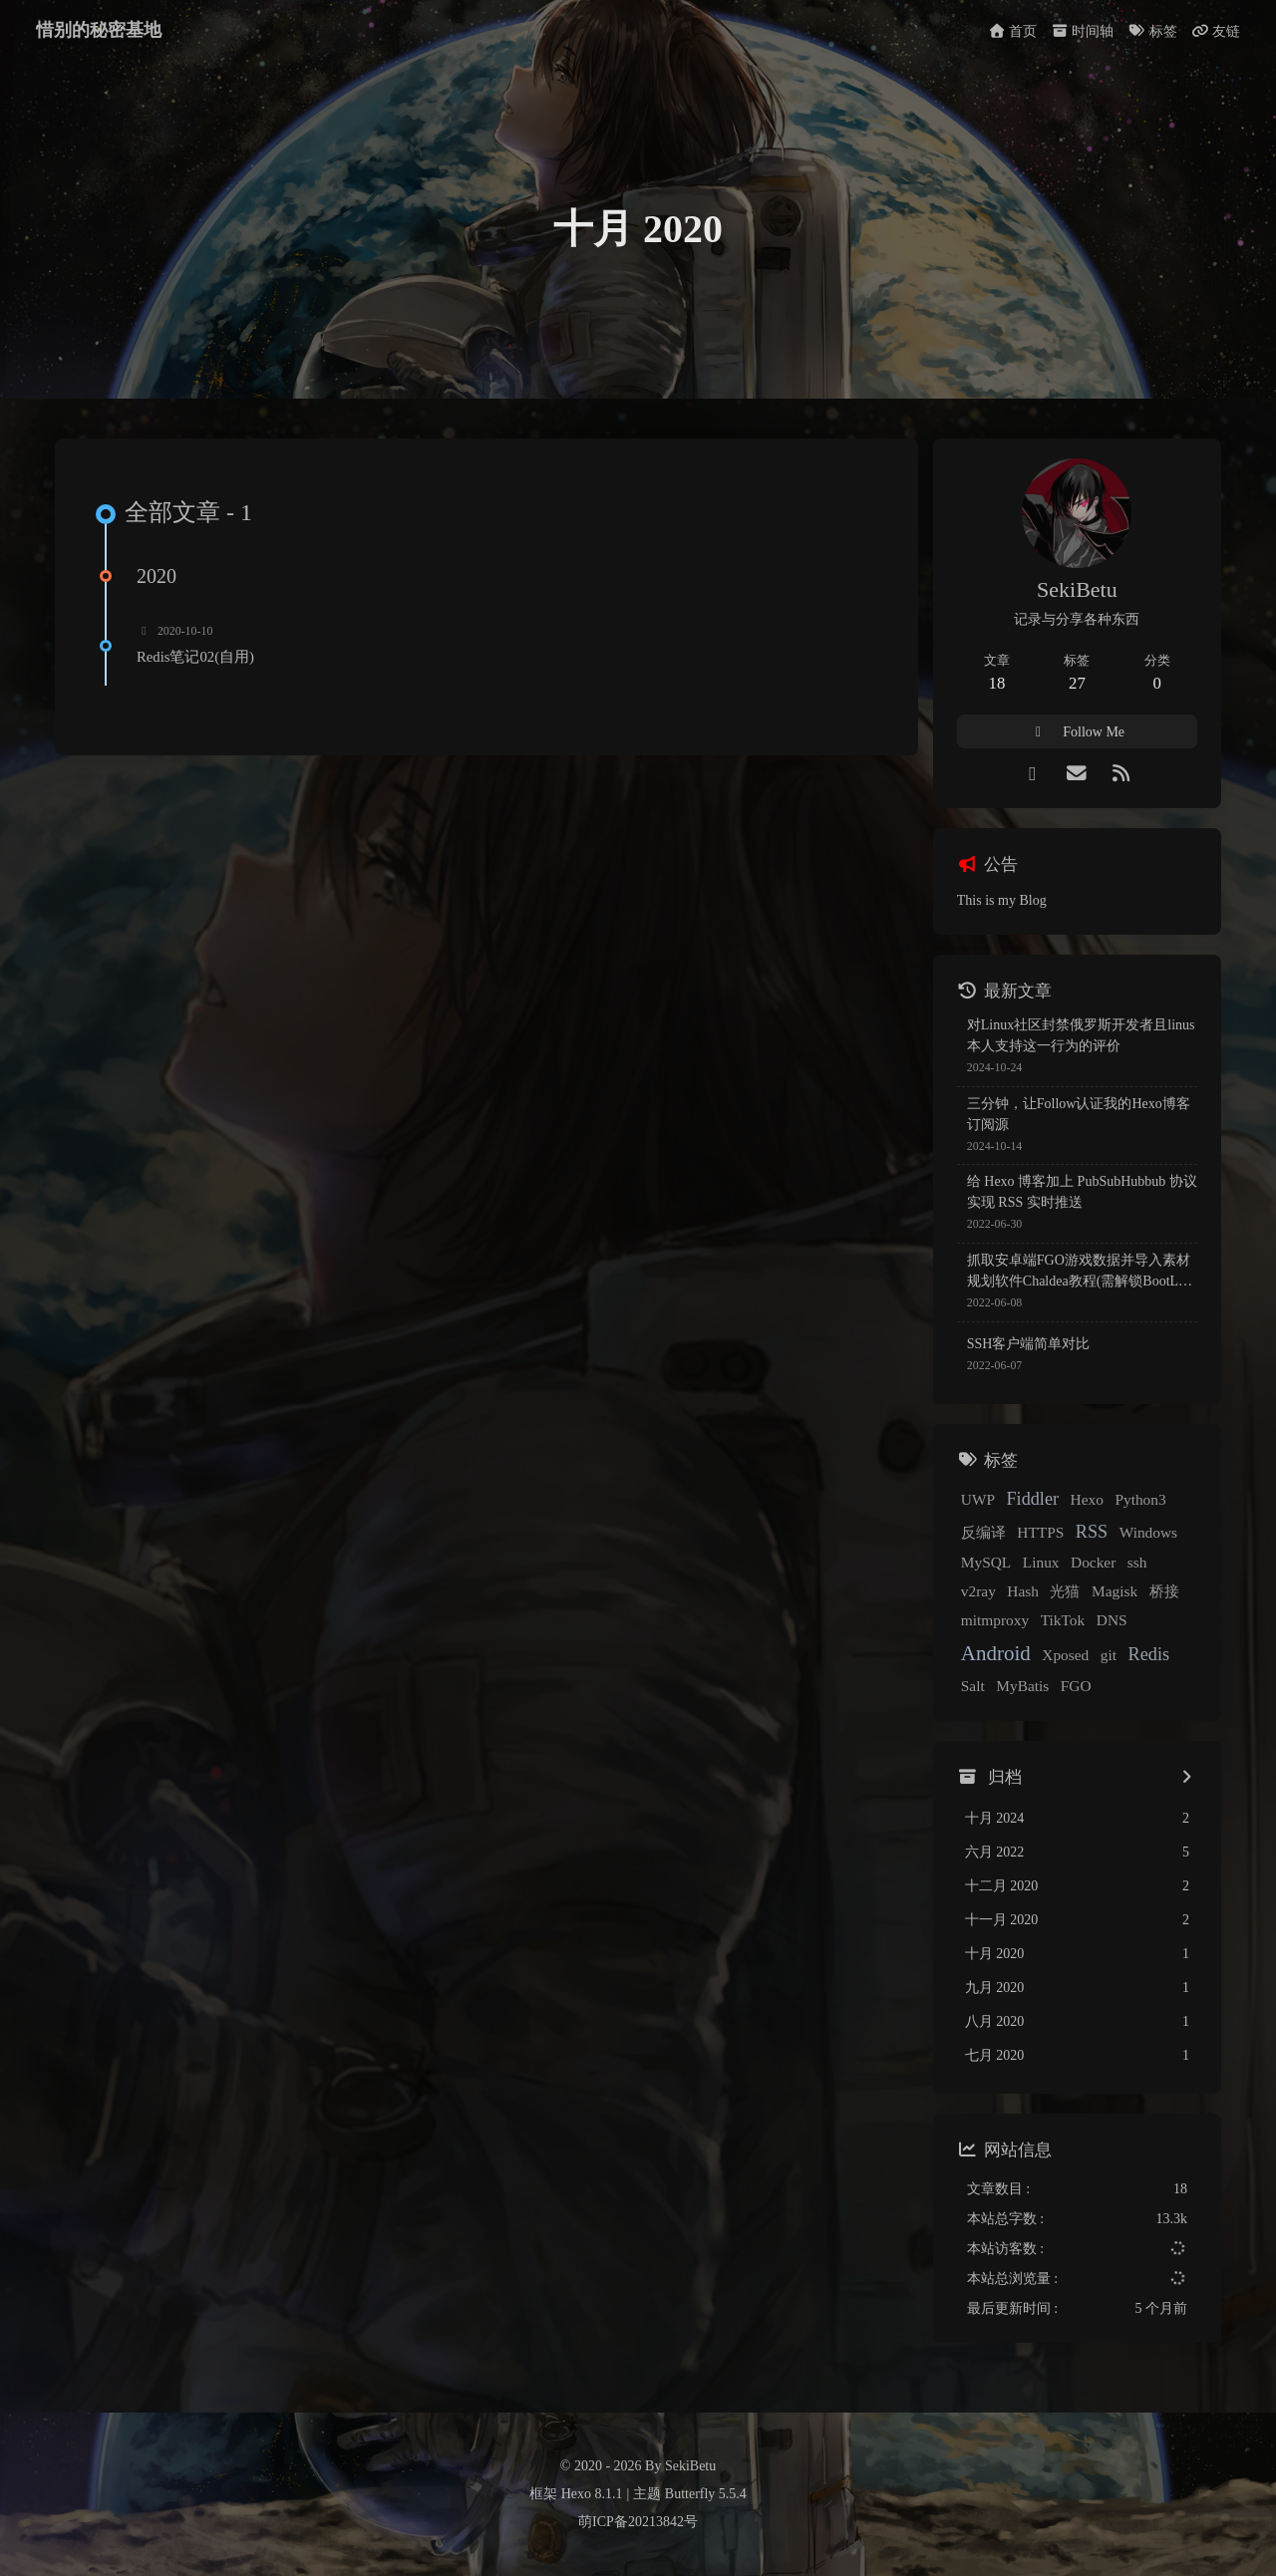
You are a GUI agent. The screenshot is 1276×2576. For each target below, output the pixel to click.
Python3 (1140, 1499)
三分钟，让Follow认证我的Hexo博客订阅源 (1078, 1114)
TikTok (1063, 1619)
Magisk (1114, 1590)
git (1108, 1654)
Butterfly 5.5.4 (706, 2493)
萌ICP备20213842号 (638, 2521)
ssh (1137, 1562)
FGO (1076, 1685)
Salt (973, 1685)
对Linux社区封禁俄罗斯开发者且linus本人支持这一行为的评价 (1081, 1035)
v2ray (978, 1590)
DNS (1112, 1619)
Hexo (1087, 1499)
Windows (1148, 1532)
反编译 (983, 1532)
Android (996, 1653)
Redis (1148, 1654)
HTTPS (1040, 1532)
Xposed (1065, 1654)
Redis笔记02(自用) (195, 657)
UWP (978, 1499)
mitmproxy (995, 1619)
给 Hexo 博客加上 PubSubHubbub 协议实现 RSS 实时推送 (1082, 1192)
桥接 (1164, 1590)
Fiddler (1033, 1499)
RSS (1092, 1532)
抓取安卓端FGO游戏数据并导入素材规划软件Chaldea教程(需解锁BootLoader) (1079, 1272)
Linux (1041, 1562)
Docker (1093, 1562)
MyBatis (1022, 1685)
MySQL (986, 1562)
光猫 (1065, 1590)
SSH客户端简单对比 (1029, 1343)
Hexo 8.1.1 (592, 2493)
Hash (1023, 1590)
